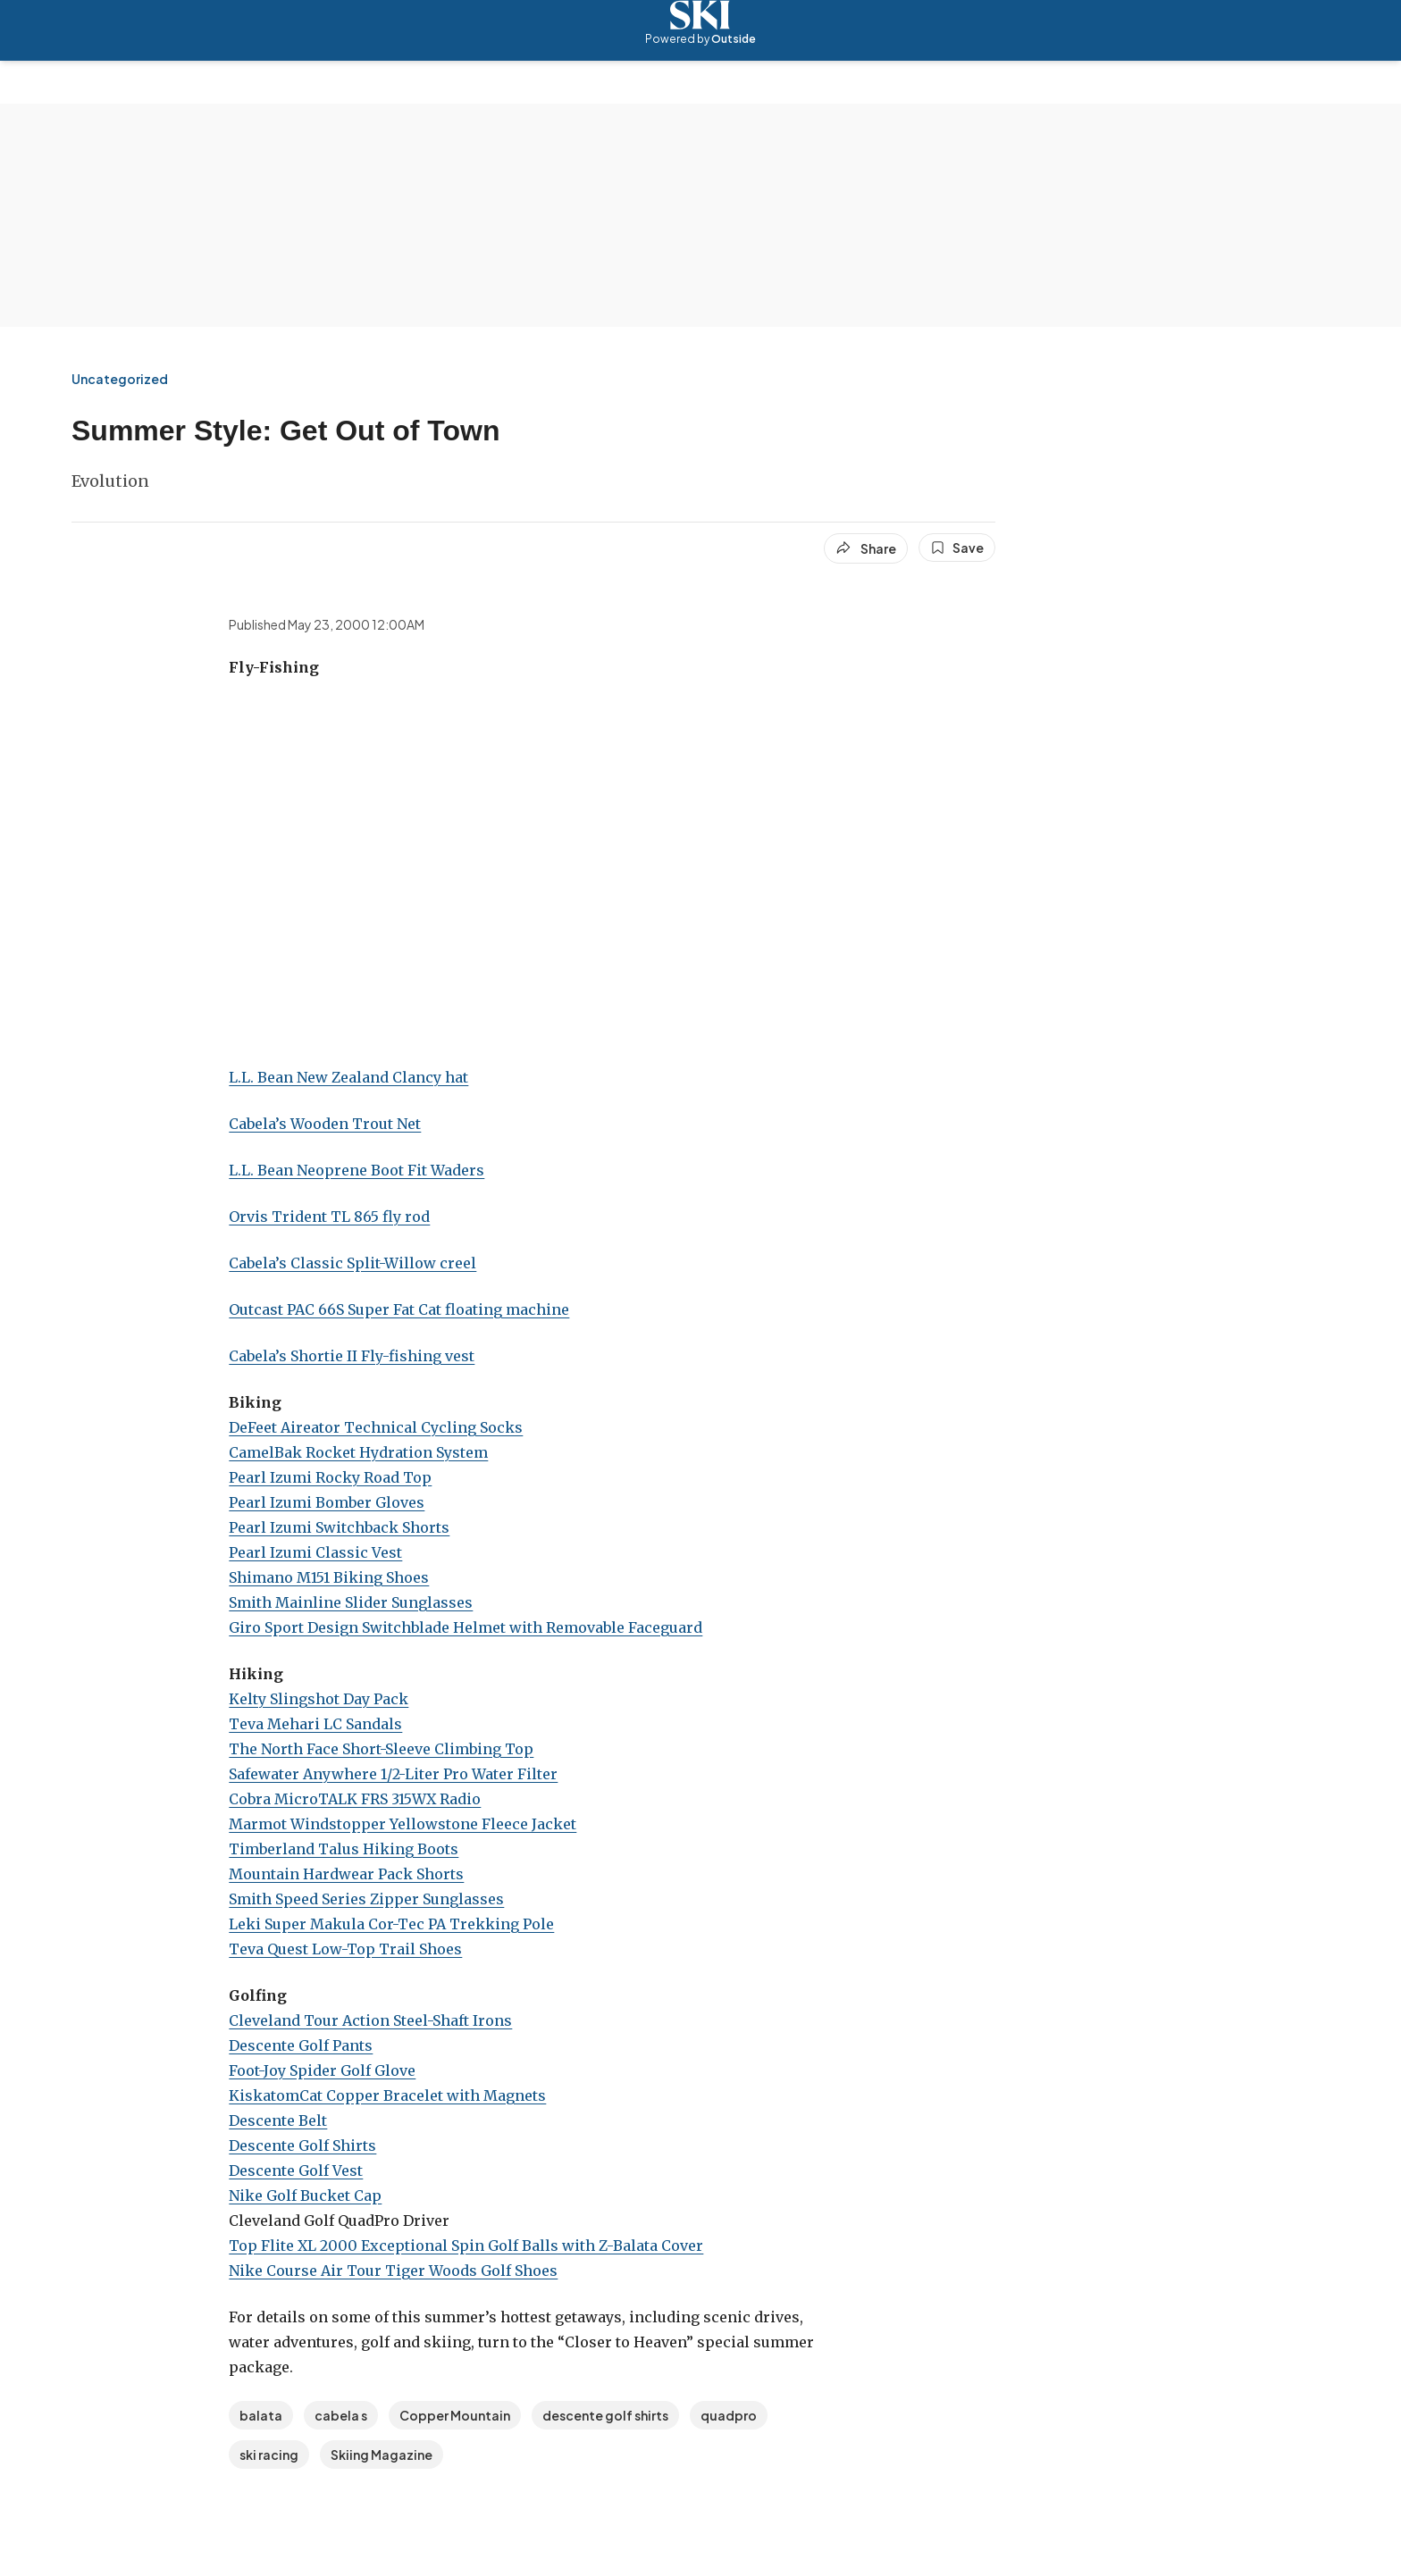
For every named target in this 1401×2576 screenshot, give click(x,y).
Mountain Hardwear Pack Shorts (346, 1874)
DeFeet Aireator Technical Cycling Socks (376, 1427)
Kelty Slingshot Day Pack (318, 1699)
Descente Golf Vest (296, 2170)
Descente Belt (278, 2120)
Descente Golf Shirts (302, 2145)
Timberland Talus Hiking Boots (343, 1849)
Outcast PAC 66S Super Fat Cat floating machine (399, 1309)
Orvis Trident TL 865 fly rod (329, 1216)
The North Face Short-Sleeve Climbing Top (381, 1749)
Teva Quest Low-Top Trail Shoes (345, 1949)
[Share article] (866, 548)
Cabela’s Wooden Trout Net (325, 1124)
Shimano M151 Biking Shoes (329, 1577)
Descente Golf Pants (301, 2045)
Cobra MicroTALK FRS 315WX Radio (355, 1799)
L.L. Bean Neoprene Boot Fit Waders (356, 1170)
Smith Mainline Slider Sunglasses (351, 1602)
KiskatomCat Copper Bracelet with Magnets (387, 2095)
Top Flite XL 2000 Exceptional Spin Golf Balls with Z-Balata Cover (466, 2245)
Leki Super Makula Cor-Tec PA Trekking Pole (391, 1924)
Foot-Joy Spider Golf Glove (322, 2070)
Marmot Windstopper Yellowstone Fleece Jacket (402, 1824)
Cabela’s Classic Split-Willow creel (352, 1263)
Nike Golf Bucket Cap (305, 2195)
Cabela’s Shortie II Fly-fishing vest (351, 1356)
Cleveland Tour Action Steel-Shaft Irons (370, 2020)
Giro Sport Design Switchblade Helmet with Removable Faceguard (465, 1627)
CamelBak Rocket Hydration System (358, 1452)
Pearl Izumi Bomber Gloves (326, 1502)
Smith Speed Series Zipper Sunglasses (366, 1899)
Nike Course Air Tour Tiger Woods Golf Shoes (393, 2270)
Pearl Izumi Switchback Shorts (339, 1527)
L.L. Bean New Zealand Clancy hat (348, 1077)
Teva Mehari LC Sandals (315, 1724)
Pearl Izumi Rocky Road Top (330, 1477)
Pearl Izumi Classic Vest (315, 1552)
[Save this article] (957, 547)
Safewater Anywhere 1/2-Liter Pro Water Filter (393, 1774)
